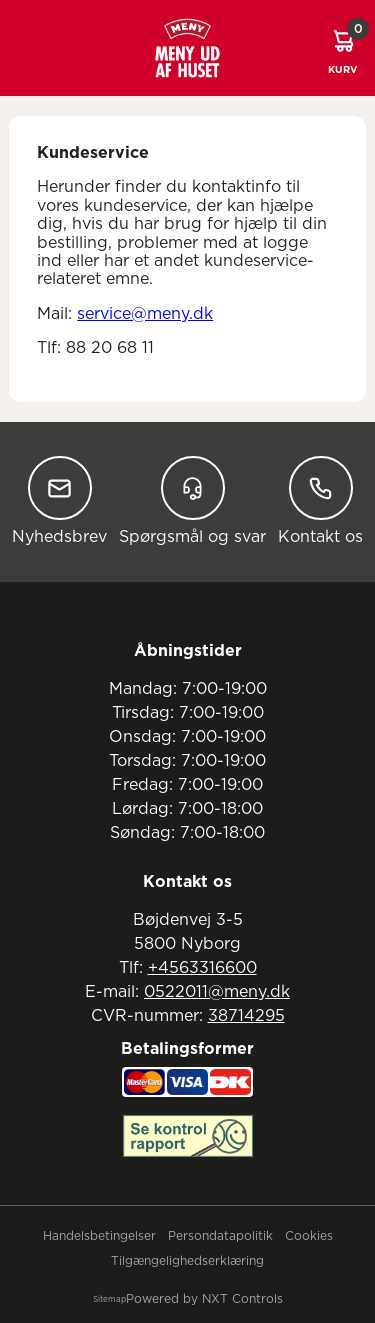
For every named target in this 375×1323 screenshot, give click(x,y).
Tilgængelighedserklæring (187, 1261)
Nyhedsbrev (59, 500)
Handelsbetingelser (99, 1236)
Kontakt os (320, 500)
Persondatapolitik (220, 1236)
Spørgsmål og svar (192, 500)
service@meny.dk (145, 314)
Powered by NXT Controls (204, 1299)
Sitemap (109, 1300)
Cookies (309, 1236)
